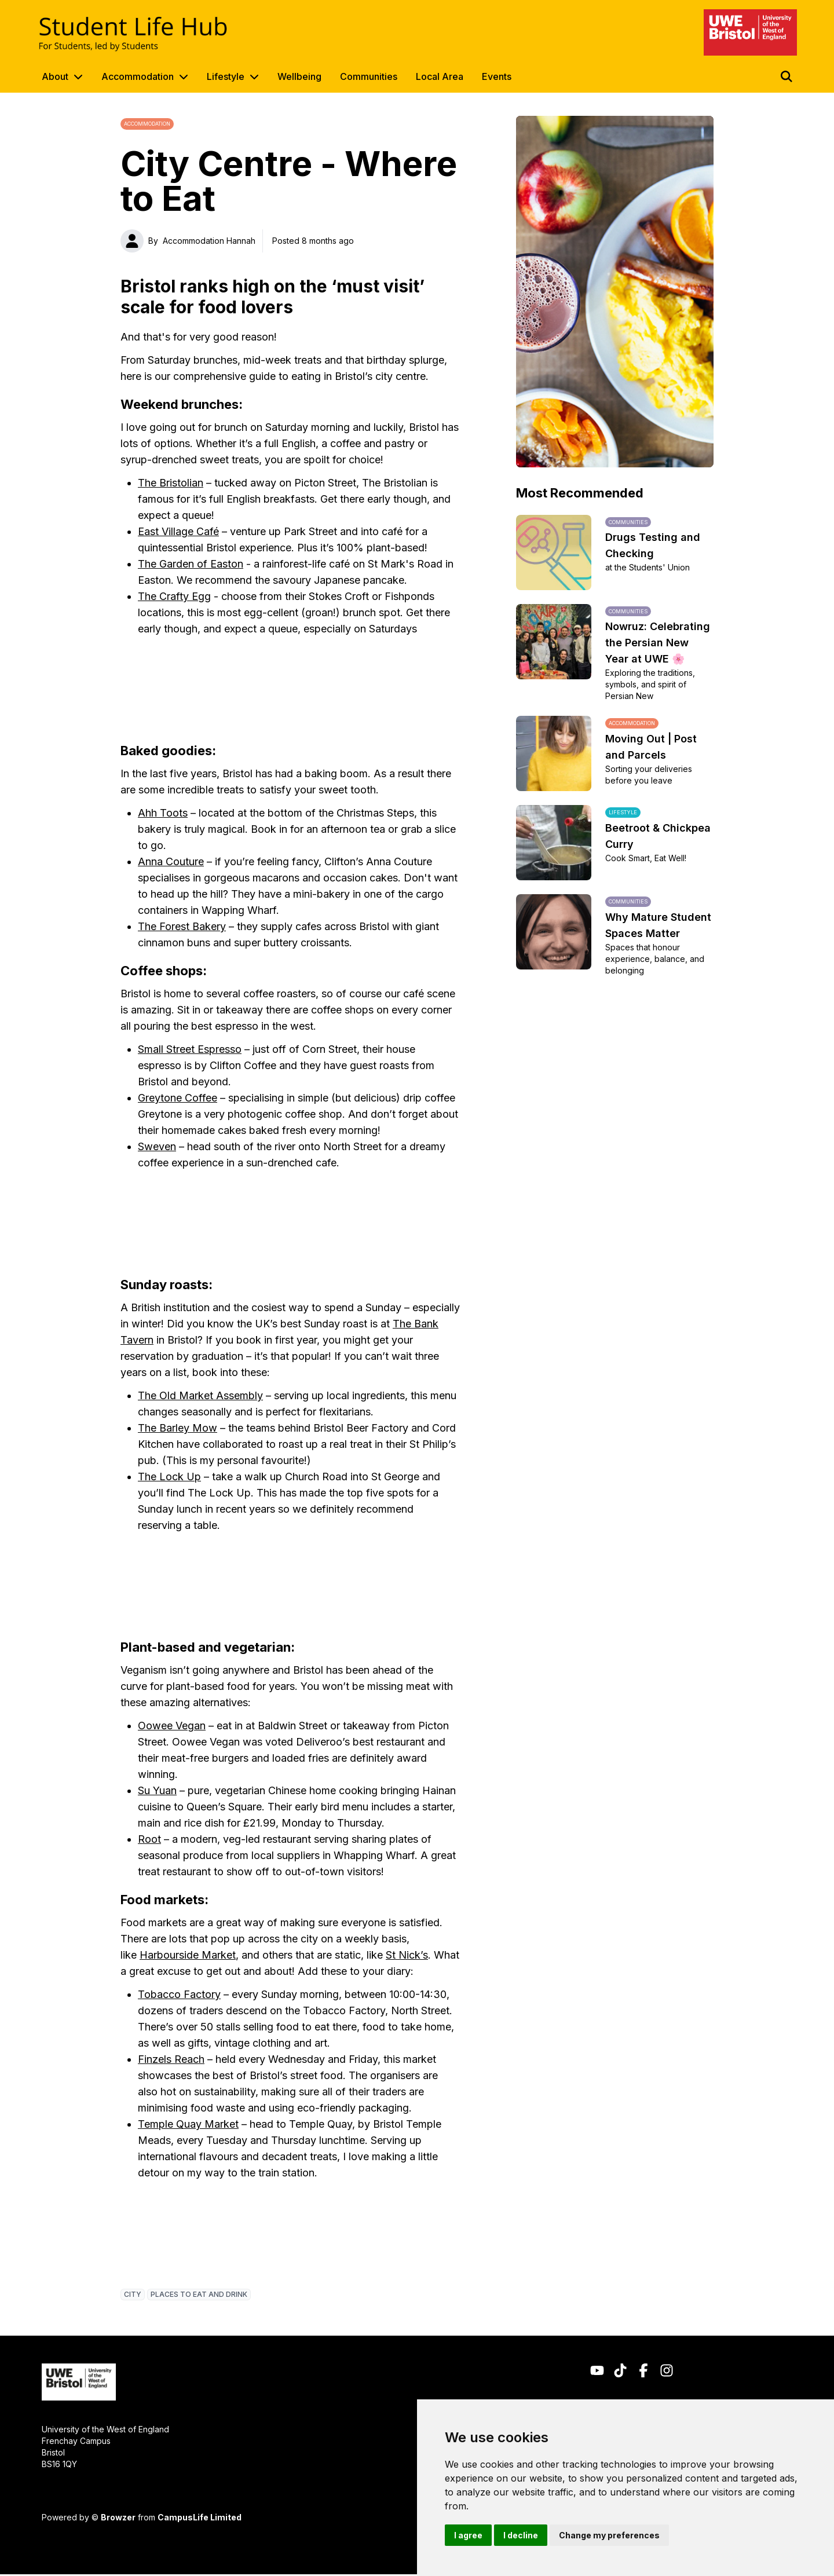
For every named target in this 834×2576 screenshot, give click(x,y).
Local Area (439, 76)
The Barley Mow (177, 1428)
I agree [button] (468, 2535)
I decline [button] (520, 2535)
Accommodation (137, 76)
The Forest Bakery (182, 926)
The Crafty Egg (174, 596)
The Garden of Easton (190, 564)
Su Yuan (157, 1790)
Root (149, 1839)
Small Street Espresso (190, 1049)
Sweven (157, 1146)
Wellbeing (299, 76)
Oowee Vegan (172, 1725)
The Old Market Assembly (200, 1395)
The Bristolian (170, 483)
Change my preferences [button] (609, 2535)
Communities (368, 76)
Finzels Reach (171, 2059)
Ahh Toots (163, 813)
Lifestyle (225, 76)
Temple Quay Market (188, 2124)
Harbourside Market (188, 1955)
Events (496, 76)
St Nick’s (407, 1955)
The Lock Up (169, 1476)
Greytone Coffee (177, 1098)
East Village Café (178, 531)
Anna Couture (171, 861)
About (55, 76)
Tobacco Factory (179, 1994)
